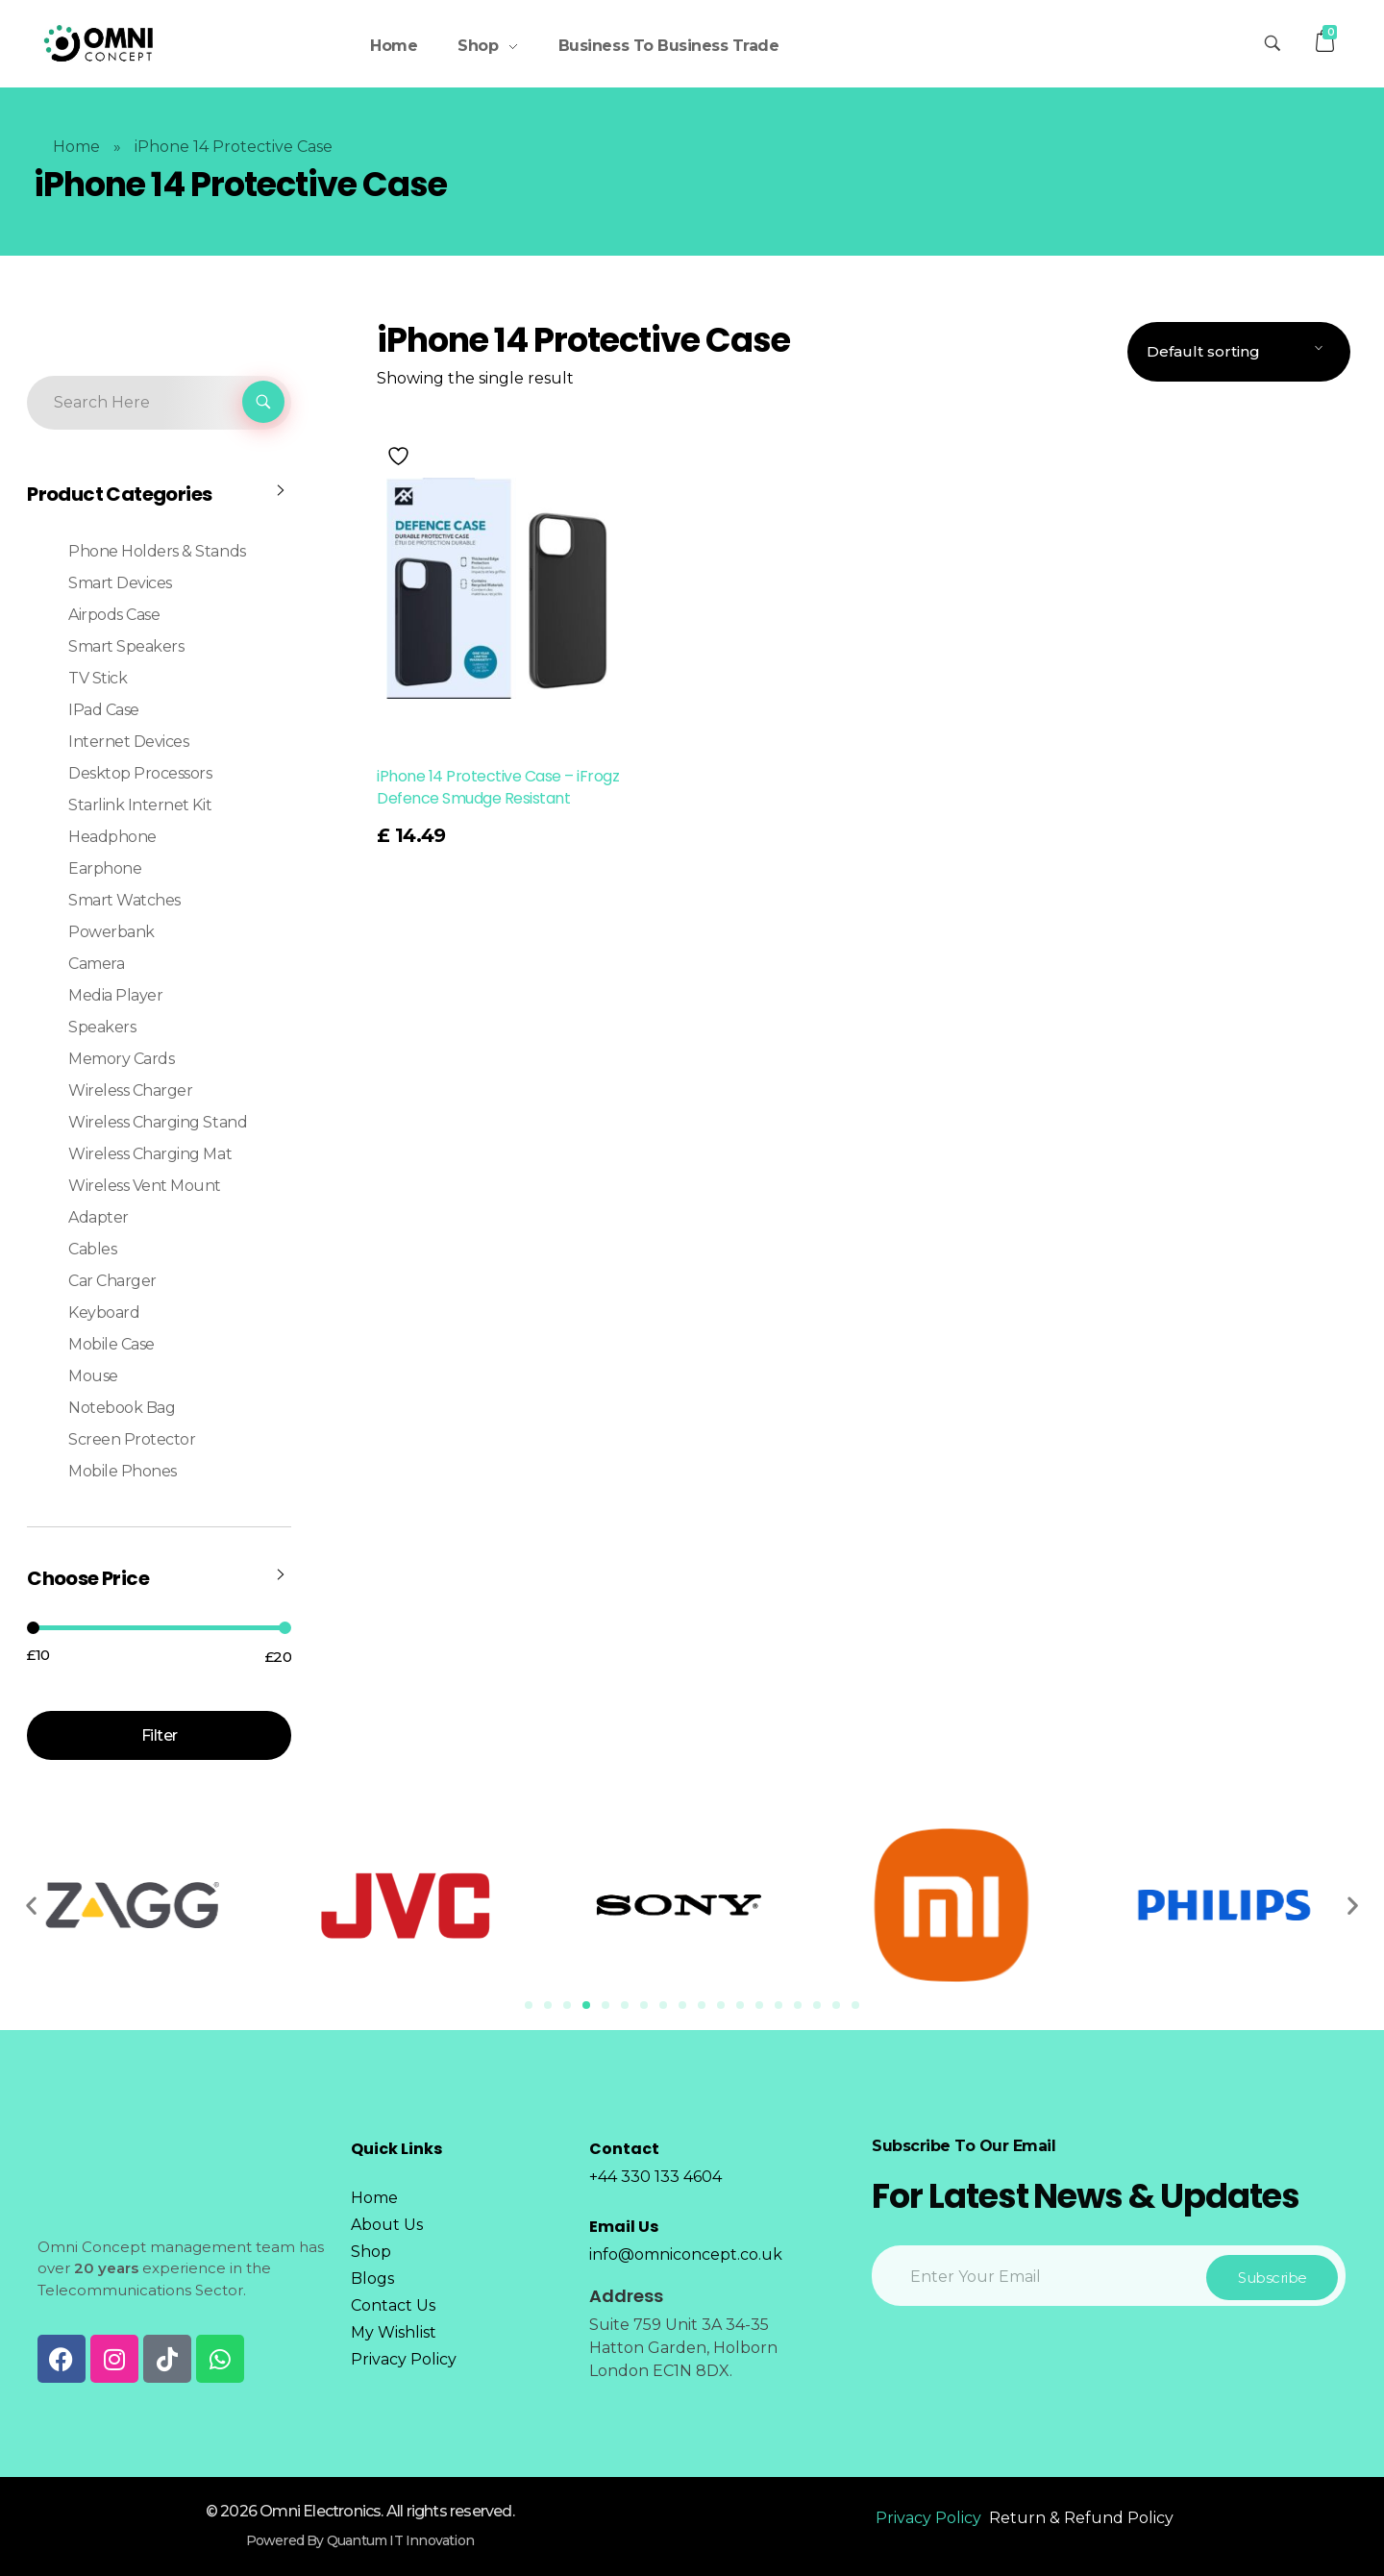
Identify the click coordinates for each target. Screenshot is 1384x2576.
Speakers (102, 1027)
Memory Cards (121, 1059)
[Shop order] (1238, 352)
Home (76, 146)
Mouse (93, 1376)
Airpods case (114, 615)
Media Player (115, 995)
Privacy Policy (928, 2518)
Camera (96, 963)
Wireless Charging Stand (157, 1122)
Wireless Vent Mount (144, 1186)
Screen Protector (131, 1439)
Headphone (112, 837)
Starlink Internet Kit (139, 805)
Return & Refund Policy (1081, 2518)
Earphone (104, 868)
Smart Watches (124, 900)
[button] (31, 1906)
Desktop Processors (139, 773)
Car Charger (112, 1281)
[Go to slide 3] (567, 2005)
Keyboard (103, 1312)
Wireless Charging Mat (150, 1154)
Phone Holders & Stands (156, 551)
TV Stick (97, 678)
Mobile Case (111, 1344)
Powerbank (111, 932)
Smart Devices (120, 583)
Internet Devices (128, 741)
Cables (92, 1249)
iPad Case (103, 710)
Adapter (98, 1217)
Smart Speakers (126, 646)
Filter (159, 1735)
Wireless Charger (130, 1090)
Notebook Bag (121, 1408)
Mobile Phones (122, 1471)
